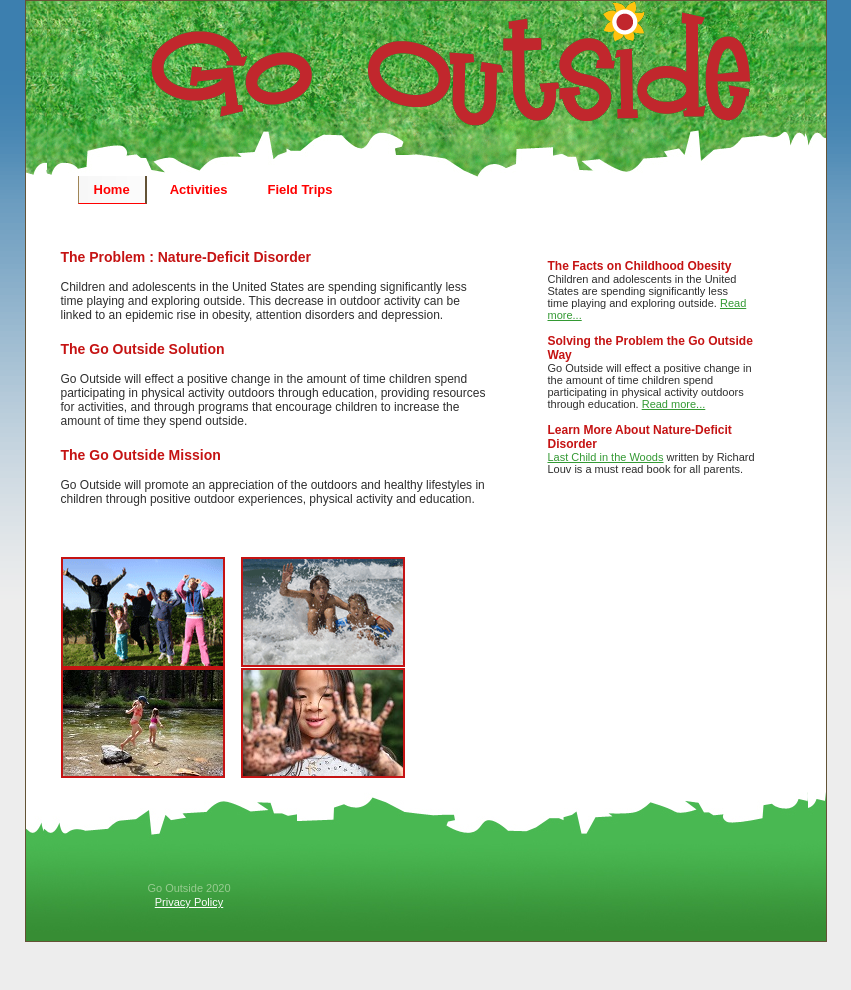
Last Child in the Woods (606, 457)
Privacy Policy (189, 902)
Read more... (674, 404)
